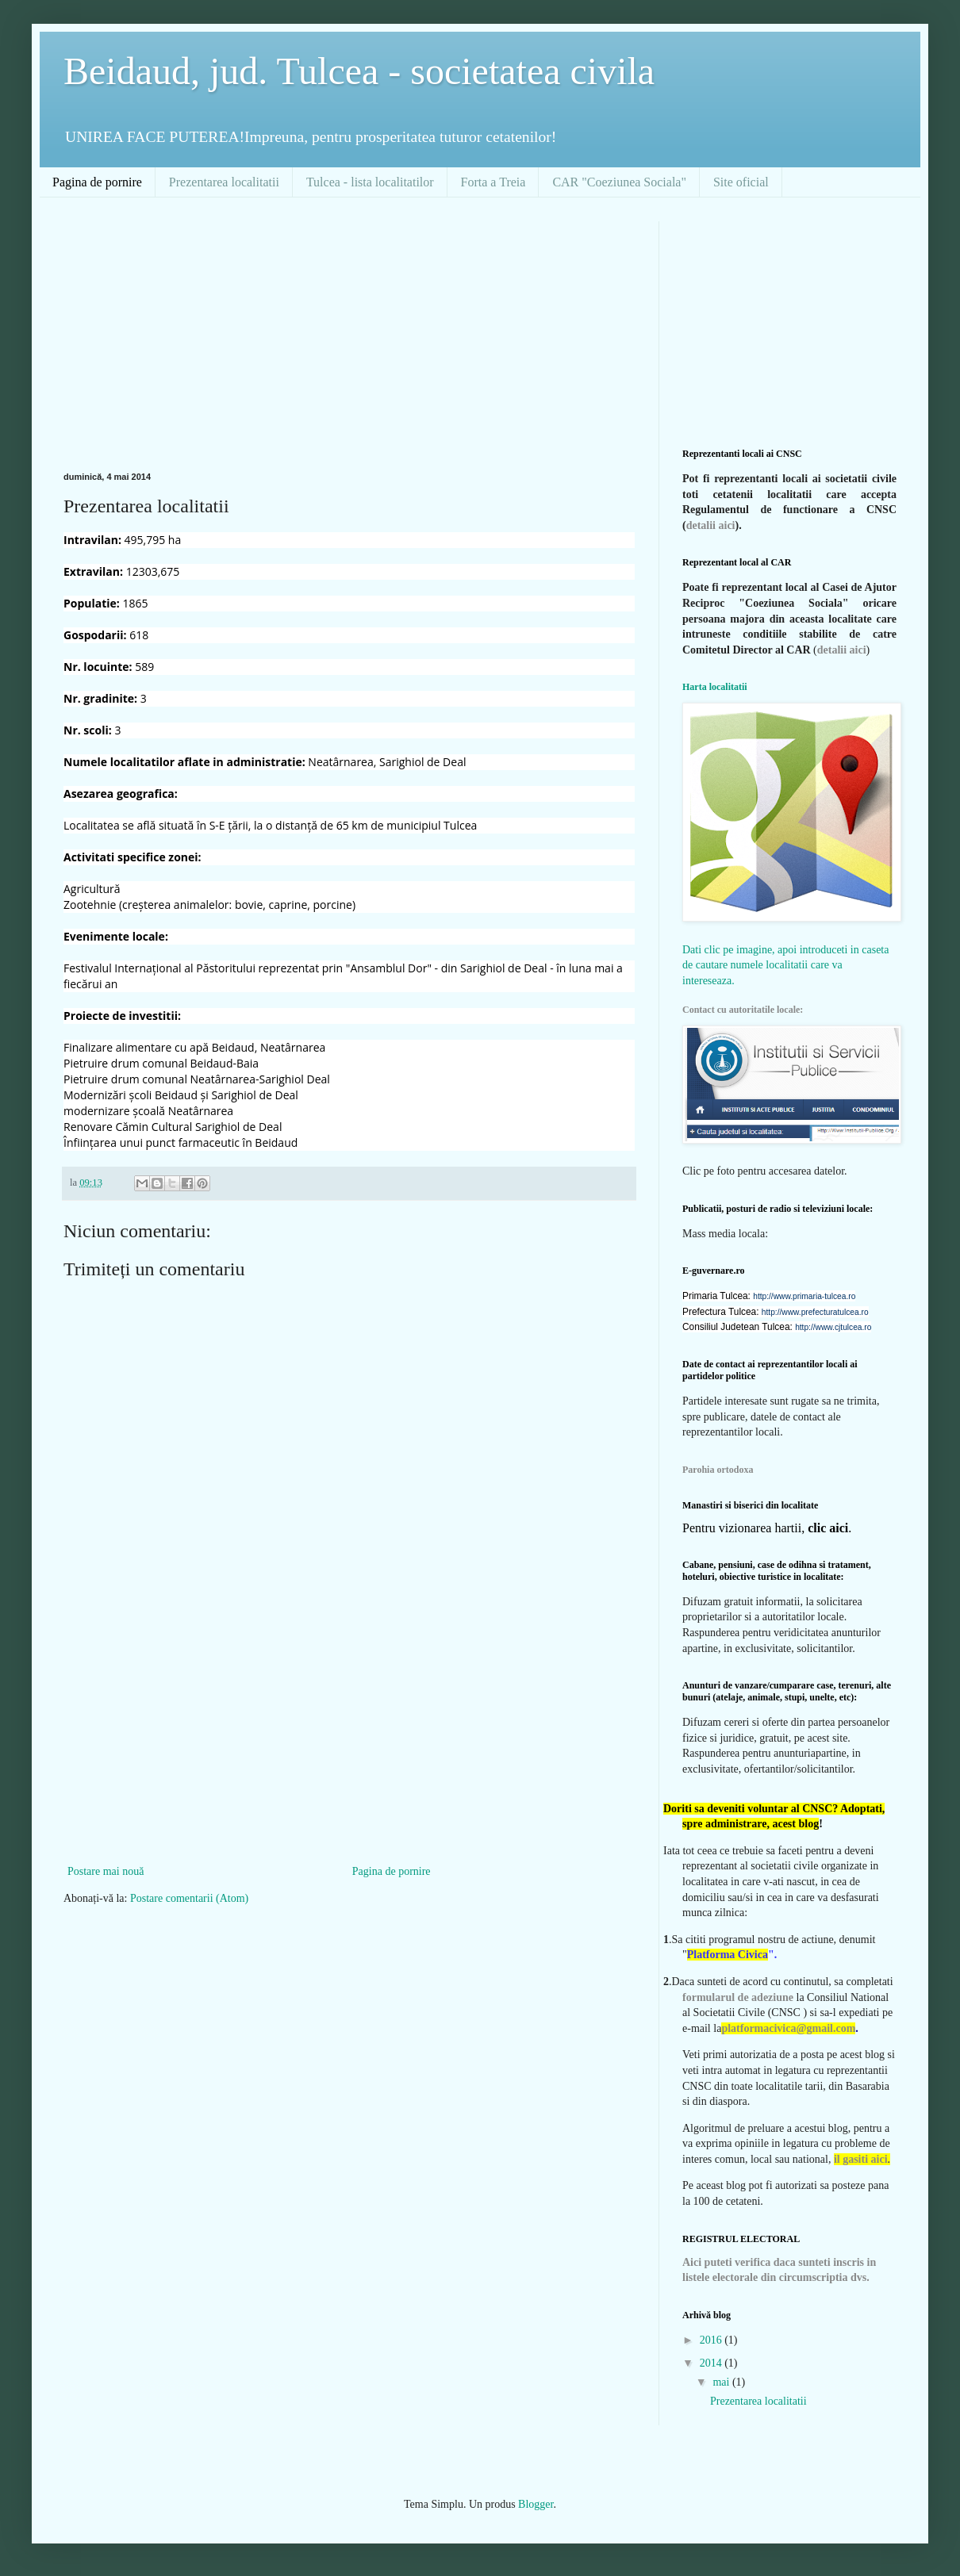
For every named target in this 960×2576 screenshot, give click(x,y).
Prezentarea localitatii (224, 182)
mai (722, 2382)
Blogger (535, 2504)
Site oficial (741, 182)
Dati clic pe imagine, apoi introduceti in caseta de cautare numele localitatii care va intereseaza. (785, 965)
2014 (712, 2363)
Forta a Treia (493, 182)
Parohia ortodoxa (717, 1469)
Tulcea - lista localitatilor (370, 182)
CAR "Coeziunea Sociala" (619, 182)
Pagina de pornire (97, 182)
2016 (712, 2340)
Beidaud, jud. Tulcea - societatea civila (359, 71)
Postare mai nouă (105, 1871)
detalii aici (710, 525)
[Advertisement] (336, 332)
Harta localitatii (714, 686)
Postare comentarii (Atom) (189, 1898)
